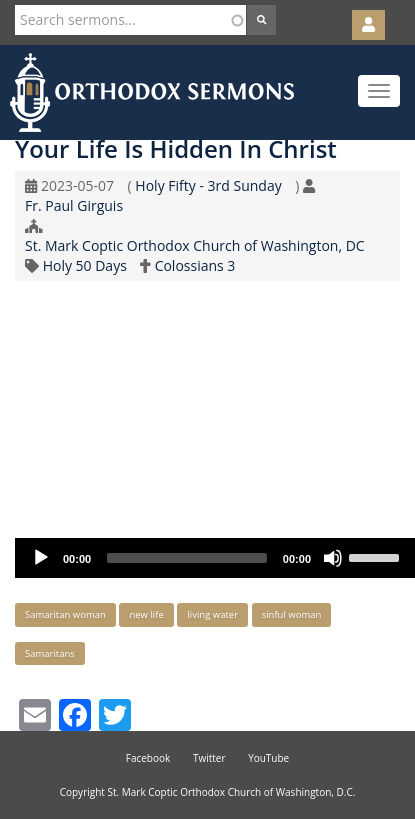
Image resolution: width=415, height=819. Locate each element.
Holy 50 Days (85, 265)
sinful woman (292, 614)
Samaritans (50, 653)
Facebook (148, 758)
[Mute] (333, 558)
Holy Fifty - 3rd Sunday (208, 185)
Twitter (209, 758)
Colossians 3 (195, 265)
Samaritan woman (65, 614)
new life (146, 614)
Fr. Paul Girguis (74, 205)
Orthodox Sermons (152, 92)
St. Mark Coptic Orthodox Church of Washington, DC (195, 245)
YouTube (268, 758)
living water (212, 614)
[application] (215, 558)
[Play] (41, 558)
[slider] (187, 558)
